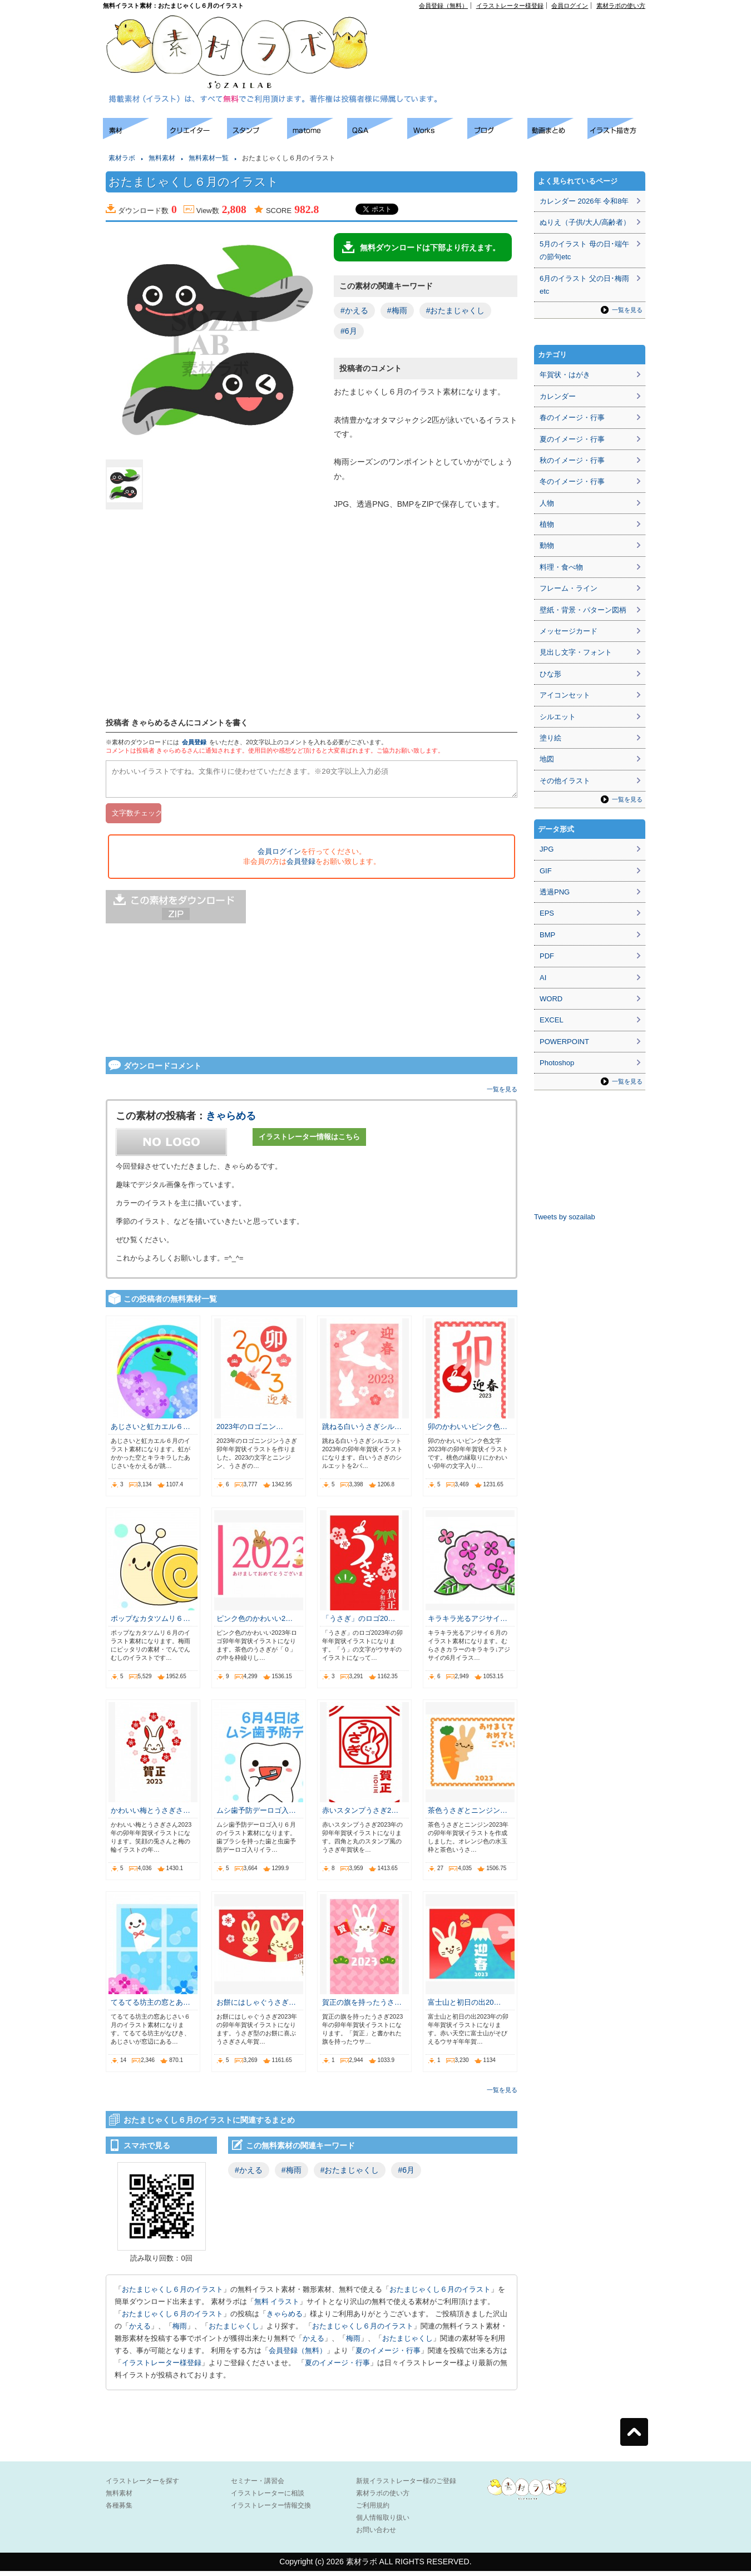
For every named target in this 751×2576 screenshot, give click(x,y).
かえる (140, 2331)
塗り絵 (550, 738)
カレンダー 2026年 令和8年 (584, 201)
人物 (547, 503)
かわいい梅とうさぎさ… (150, 1815)
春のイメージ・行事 (572, 417)
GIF (546, 871)
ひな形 (550, 674)
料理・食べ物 (561, 567)
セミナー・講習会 (257, 2486)
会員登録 (194, 742)
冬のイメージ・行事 (572, 481)
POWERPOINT (564, 1041)
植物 (547, 524)
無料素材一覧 (209, 158)
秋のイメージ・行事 (572, 460)
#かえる (354, 310)
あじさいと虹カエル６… (150, 1431)
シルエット (558, 717)
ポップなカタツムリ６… (150, 1623)
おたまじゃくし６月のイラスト (172, 2294)
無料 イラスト (277, 2306)
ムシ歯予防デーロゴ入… (256, 1815)
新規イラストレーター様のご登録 (406, 2486)
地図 (547, 759)
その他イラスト (565, 781)
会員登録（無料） (443, 5)
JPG (547, 849)
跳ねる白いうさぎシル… (362, 1431)
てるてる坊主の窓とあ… (150, 2007)
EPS (547, 913)
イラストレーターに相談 (267, 2498)
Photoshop (557, 1063)
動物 (547, 545)
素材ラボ (121, 158)
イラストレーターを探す (142, 2486)
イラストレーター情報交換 (271, 2510)
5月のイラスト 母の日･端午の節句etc (584, 250)
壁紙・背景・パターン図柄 (583, 610)
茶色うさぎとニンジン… (467, 1815)
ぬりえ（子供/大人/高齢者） (585, 222)
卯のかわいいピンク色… (467, 1431)
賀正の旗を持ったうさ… (362, 2007)
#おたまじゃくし (455, 310)
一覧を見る (502, 1094)
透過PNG (555, 892)
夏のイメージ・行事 (388, 2355)
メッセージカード (568, 631)
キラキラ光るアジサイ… (467, 1623)
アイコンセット (565, 695)
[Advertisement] (50, 284)
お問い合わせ (376, 2535)
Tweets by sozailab (564, 1217)
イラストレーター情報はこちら (309, 1142)
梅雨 (179, 2331)
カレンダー (558, 396)
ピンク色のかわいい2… (254, 1623)
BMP (547, 935)
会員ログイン (569, 5)
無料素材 (162, 158)
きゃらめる (231, 1120)
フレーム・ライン (568, 588)
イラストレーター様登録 (510, 5)
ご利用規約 (372, 2510)
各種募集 (119, 2510)
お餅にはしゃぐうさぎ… (256, 2007)
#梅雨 (397, 310)
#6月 (348, 331)
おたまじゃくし (234, 2331)
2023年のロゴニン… (249, 1431)
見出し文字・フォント (576, 652)
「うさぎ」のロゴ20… (358, 1623)
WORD (551, 999)
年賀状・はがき (565, 374)
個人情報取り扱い (382, 2522)
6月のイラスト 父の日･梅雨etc (584, 284)
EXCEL (552, 1020)
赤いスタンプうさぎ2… (360, 1815)
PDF (547, 956)
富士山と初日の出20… (464, 2007)
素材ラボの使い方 (620, 5)
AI (543, 977)
